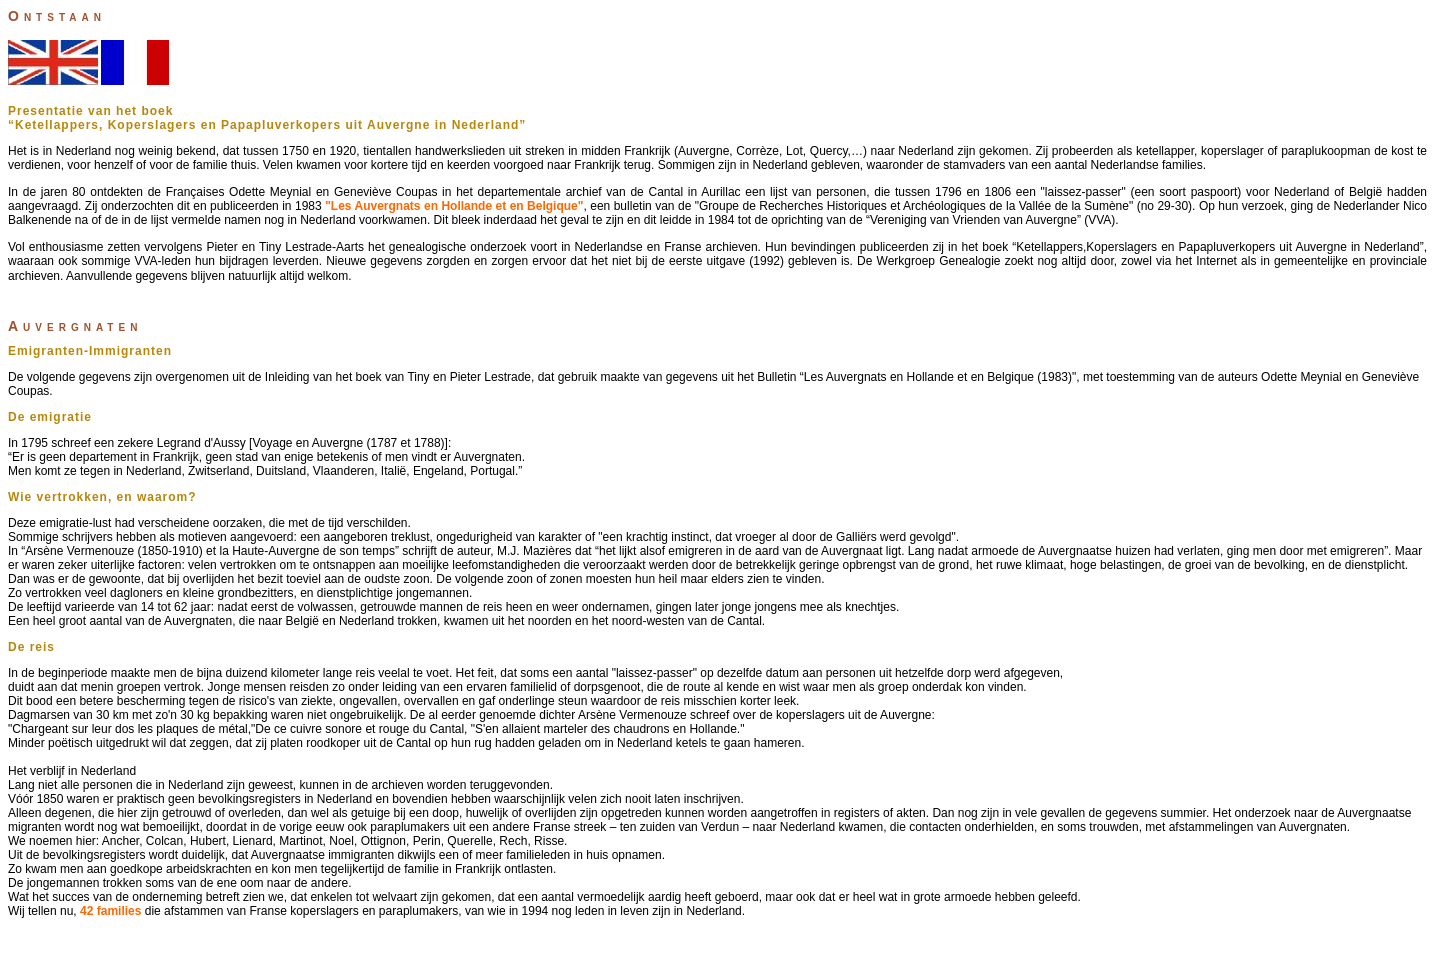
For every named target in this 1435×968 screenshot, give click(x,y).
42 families (110, 911)
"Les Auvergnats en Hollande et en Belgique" (454, 206)
